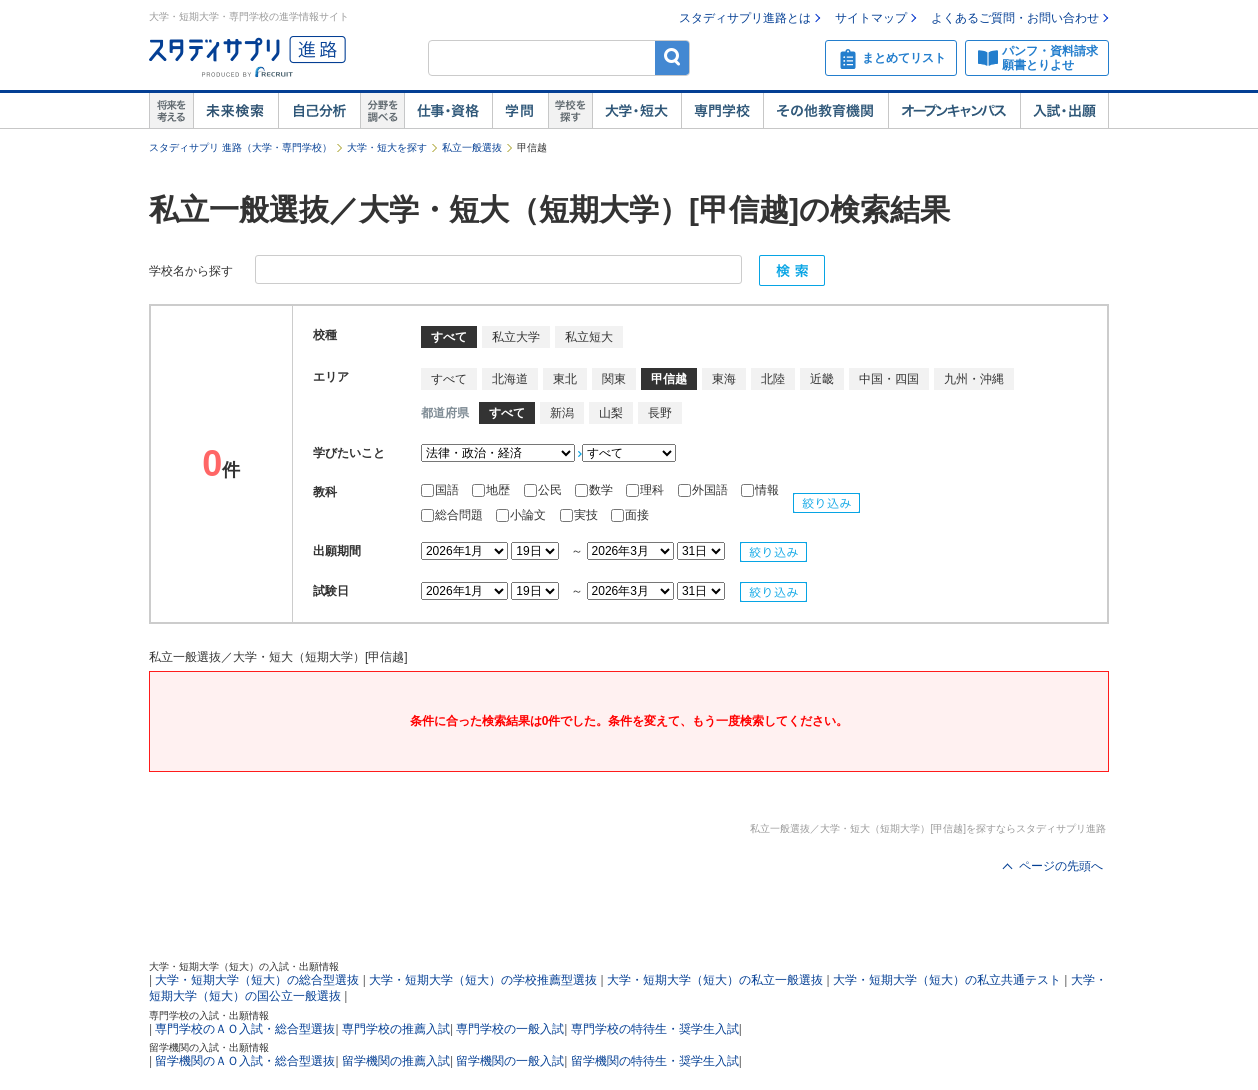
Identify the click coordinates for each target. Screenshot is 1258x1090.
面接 (630, 515)
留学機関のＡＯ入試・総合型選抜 (245, 1061)
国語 (441, 490)
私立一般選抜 (472, 147)
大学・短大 (636, 111)
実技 (580, 515)
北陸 (773, 379)
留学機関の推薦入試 (396, 1061)
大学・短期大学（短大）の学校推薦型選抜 (483, 980)
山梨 (611, 413)
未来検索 (235, 111)
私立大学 (516, 337)
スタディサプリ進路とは (745, 18)
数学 (595, 490)
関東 (614, 379)
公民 (544, 490)
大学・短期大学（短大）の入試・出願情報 (244, 966)
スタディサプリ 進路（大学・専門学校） (240, 147)
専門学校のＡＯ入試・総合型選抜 (245, 1029)
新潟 (562, 413)
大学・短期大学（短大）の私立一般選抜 (715, 980)
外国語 (704, 490)
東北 (565, 379)
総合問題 (453, 515)
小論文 (522, 515)
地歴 (492, 490)
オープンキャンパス (954, 111)
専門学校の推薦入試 (396, 1029)
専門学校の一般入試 (510, 1029)
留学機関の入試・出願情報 (209, 1047)
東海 (724, 379)
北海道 (510, 379)
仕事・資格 (448, 111)
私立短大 (589, 337)
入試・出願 (1064, 111)
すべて (449, 379)
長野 (660, 413)
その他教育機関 (825, 111)
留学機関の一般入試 (510, 1061)
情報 (760, 490)
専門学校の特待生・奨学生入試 (655, 1029)
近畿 (822, 379)
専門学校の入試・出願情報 (209, 1015)
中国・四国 (889, 379)
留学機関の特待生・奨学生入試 (655, 1061)
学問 (520, 111)
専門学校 (722, 111)
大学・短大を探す (387, 147)
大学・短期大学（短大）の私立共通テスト (947, 980)
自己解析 (319, 111)
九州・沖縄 (974, 379)
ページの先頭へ (1061, 866)
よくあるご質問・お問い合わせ (1015, 18)
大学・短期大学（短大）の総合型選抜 (257, 980)
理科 (646, 490)
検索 (672, 57)
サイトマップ (871, 18)
